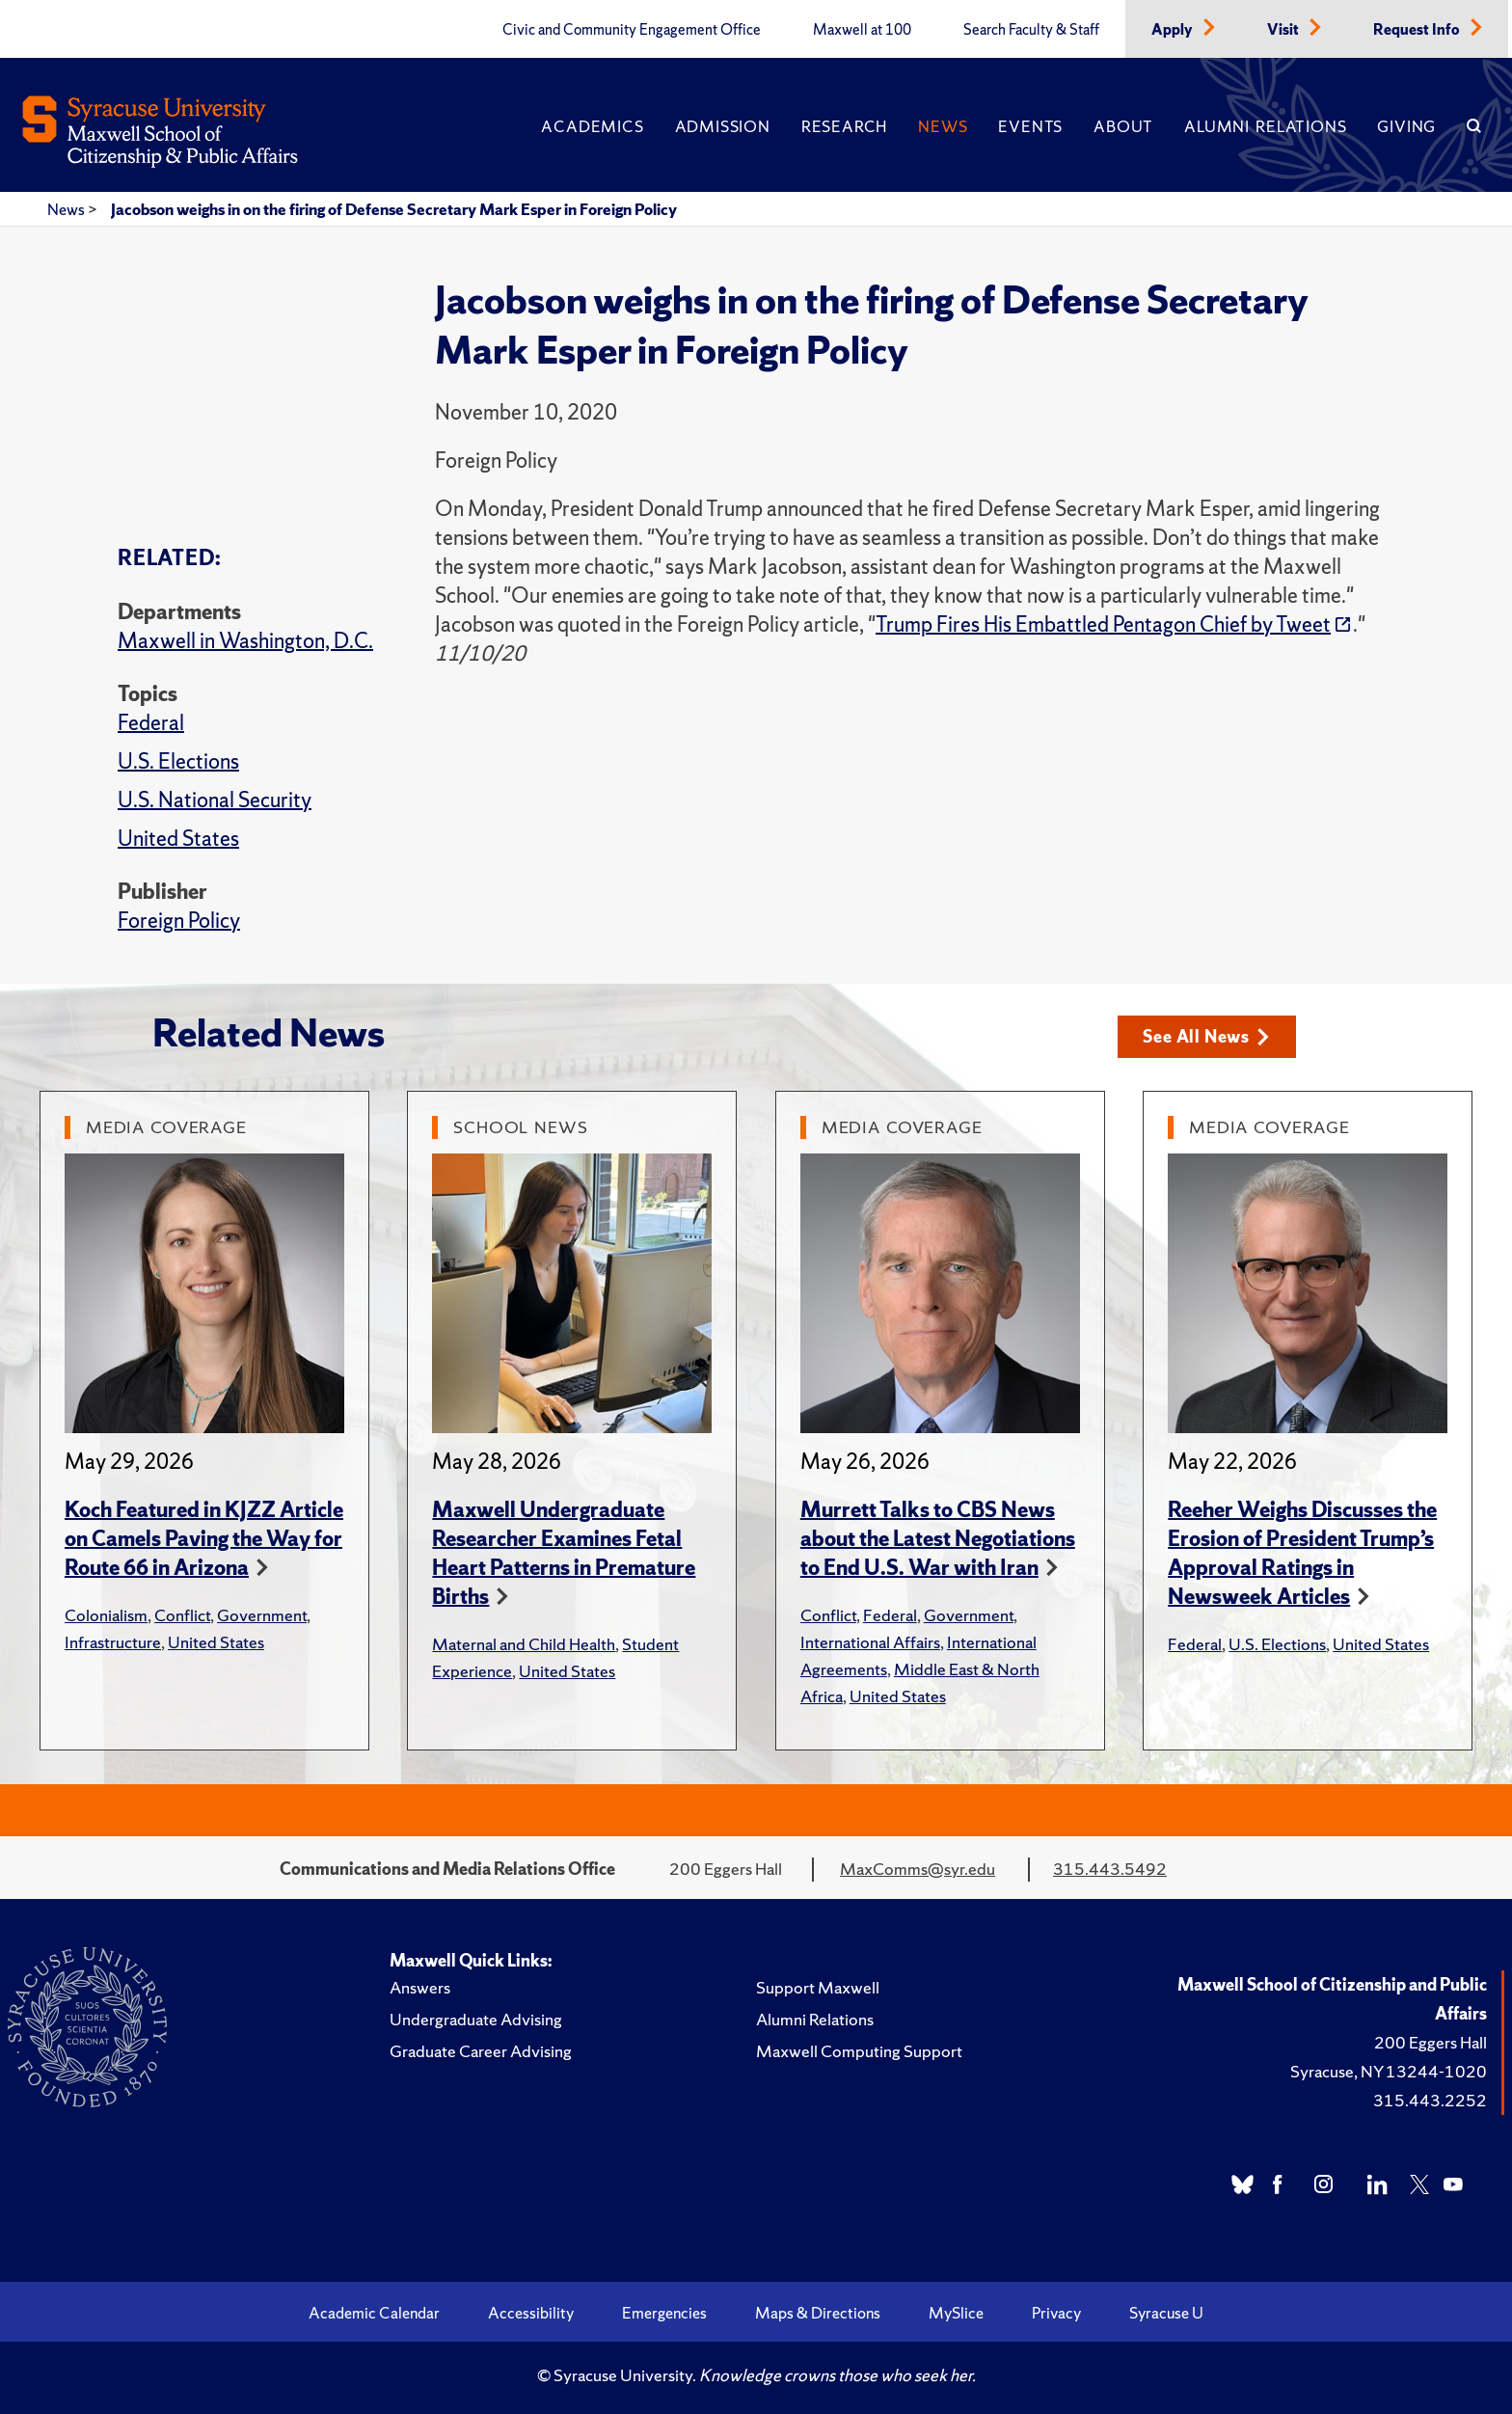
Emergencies (664, 2312)
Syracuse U (1166, 2312)
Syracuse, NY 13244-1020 (1388, 2071)
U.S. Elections (178, 761)
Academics (592, 126)
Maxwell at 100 (862, 30)
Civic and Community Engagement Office (631, 30)
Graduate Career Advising (481, 2051)
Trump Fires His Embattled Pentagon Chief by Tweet (1103, 624)
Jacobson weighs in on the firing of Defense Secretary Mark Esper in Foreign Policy (394, 209)
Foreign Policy (179, 921)
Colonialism (106, 1615)
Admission (722, 126)
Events (1030, 126)
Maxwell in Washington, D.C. (245, 641)
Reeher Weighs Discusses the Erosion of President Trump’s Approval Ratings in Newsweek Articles (1302, 1553)
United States (178, 839)
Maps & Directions (817, 2312)
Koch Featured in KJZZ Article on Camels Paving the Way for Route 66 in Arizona (204, 1539)
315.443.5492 (1110, 1869)
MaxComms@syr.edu (917, 1869)
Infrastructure (113, 1642)
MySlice (956, 2312)
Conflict (182, 1615)
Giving (1406, 126)
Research (844, 126)
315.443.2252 (1430, 2100)
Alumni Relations (1265, 126)
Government (262, 1615)
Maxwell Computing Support (859, 2051)
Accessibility (531, 2312)
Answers (420, 1987)
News (942, 126)
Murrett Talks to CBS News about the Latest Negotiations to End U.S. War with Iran (937, 1539)
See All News (1206, 1036)
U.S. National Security (214, 800)
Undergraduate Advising (476, 2019)
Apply (1173, 30)
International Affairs (870, 1642)
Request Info (1418, 30)
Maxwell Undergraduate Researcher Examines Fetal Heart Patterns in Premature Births (563, 1553)
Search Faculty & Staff (1031, 30)
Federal (151, 723)
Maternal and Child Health (523, 1644)
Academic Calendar (374, 2312)
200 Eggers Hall (1430, 2042)
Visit (1284, 30)
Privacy (1056, 2312)
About (1123, 126)
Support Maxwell (817, 1987)
